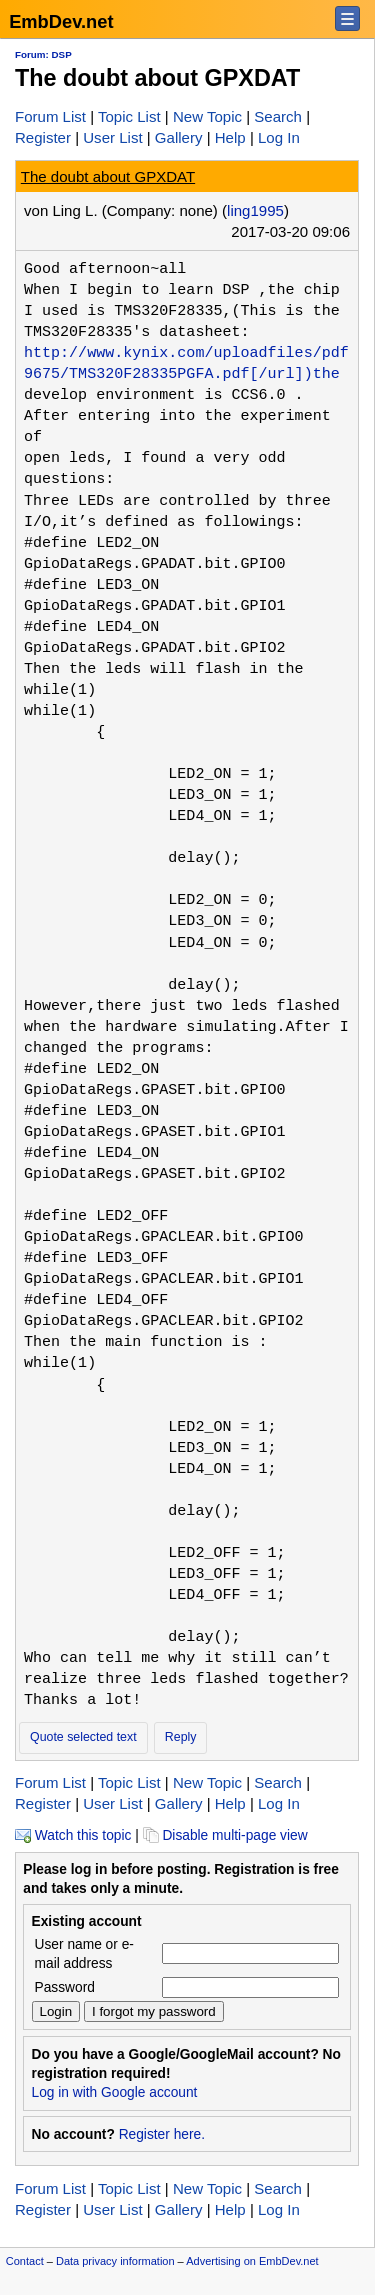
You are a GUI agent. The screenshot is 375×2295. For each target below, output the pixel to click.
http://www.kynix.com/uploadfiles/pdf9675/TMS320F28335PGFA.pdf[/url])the (186, 363)
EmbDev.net (61, 21)
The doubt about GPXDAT (108, 176)
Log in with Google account (115, 2092)
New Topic (207, 116)
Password (65, 1987)
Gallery (179, 137)
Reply (181, 1737)
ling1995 (255, 210)
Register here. (162, 2134)
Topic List (129, 116)
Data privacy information (115, 2261)
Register (43, 137)
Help (230, 137)
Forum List (50, 116)
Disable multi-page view (225, 1835)
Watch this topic (73, 1835)
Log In (279, 137)
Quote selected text (83, 1737)
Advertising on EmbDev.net (252, 2261)
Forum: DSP (43, 54)
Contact (25, 2261)
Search (278, 116)
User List (112, 137)
